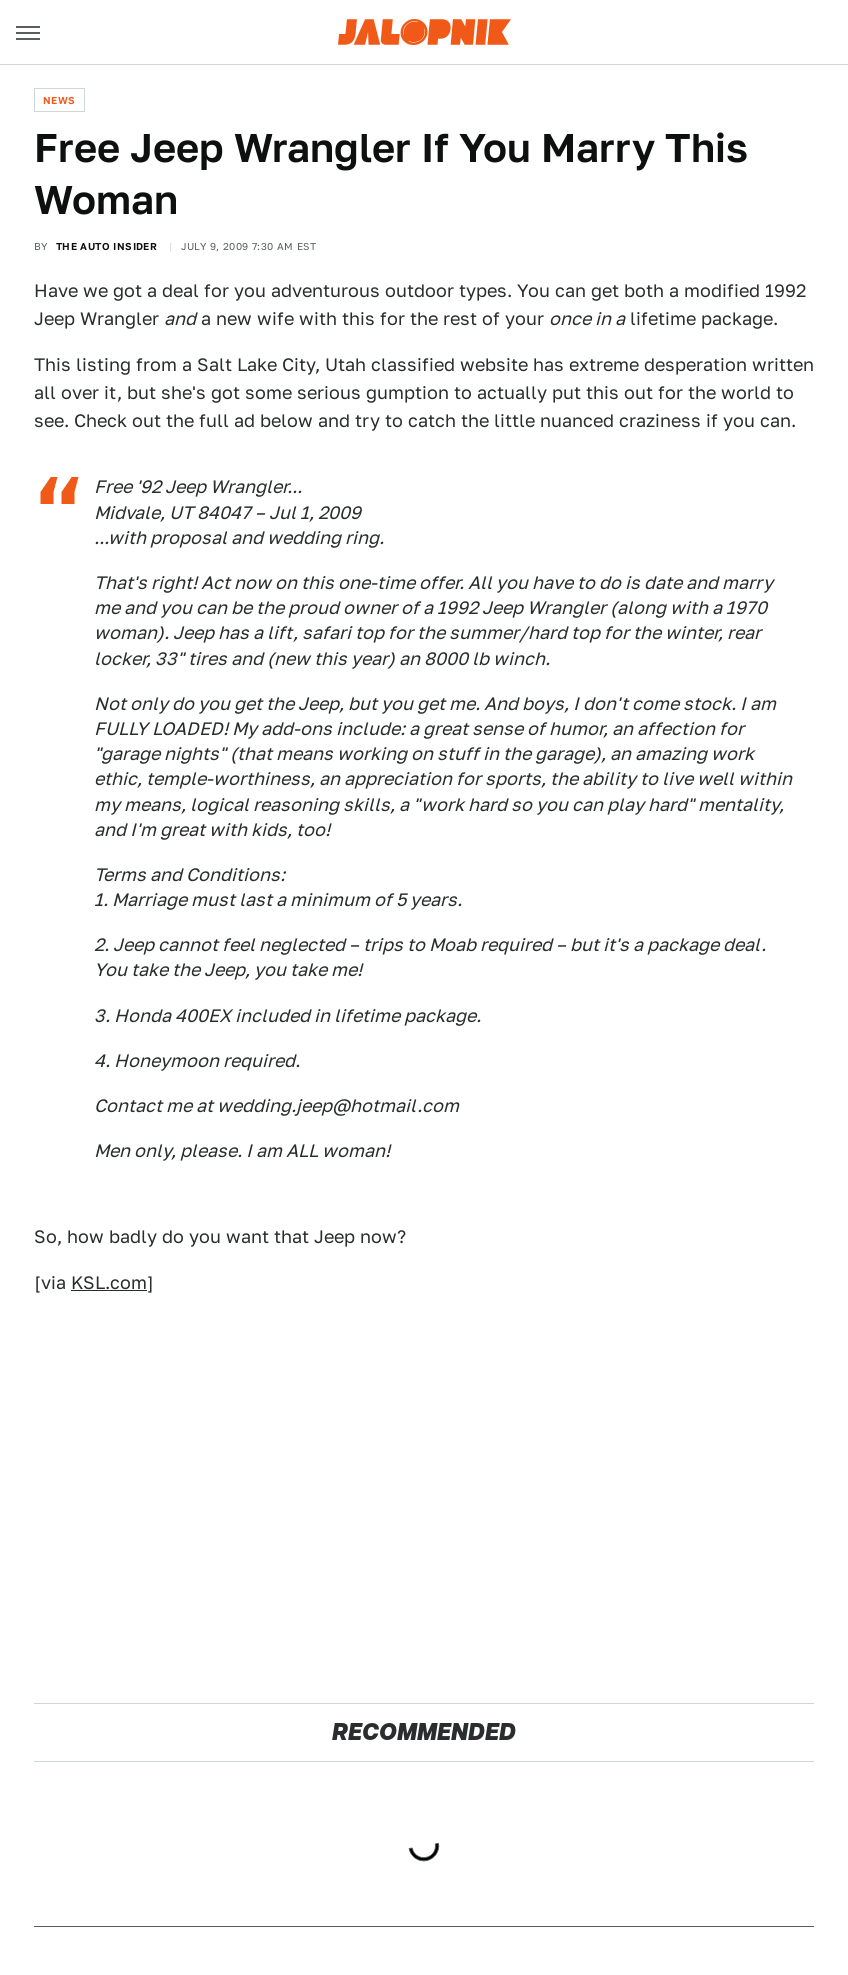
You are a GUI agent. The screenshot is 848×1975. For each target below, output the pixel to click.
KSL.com (109, 1282)
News (59, 100)
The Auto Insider (106, 246)
